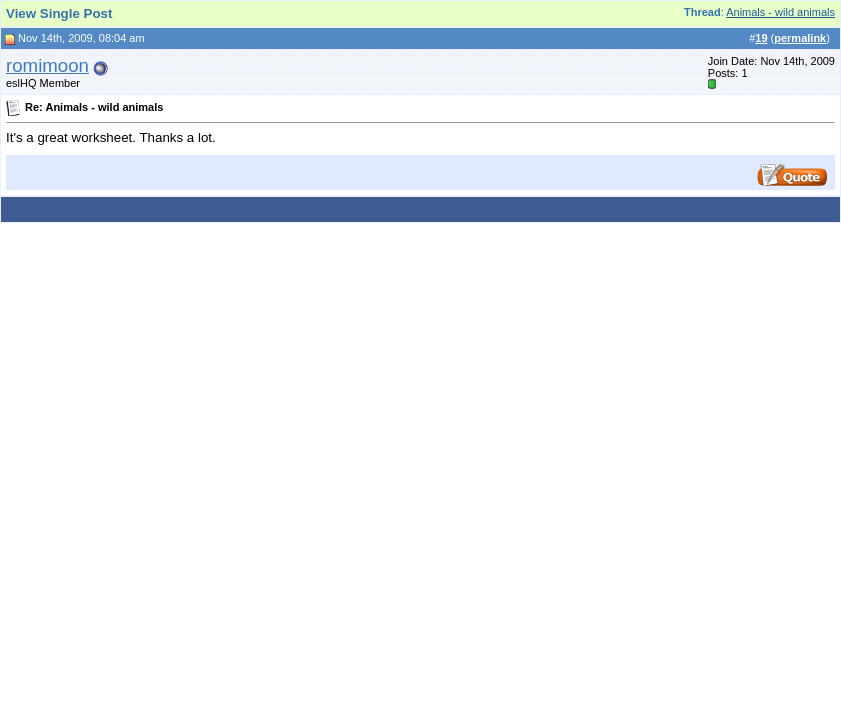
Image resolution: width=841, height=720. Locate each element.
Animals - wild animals (780, 12)
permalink (800, 38)
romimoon (47, 65)
